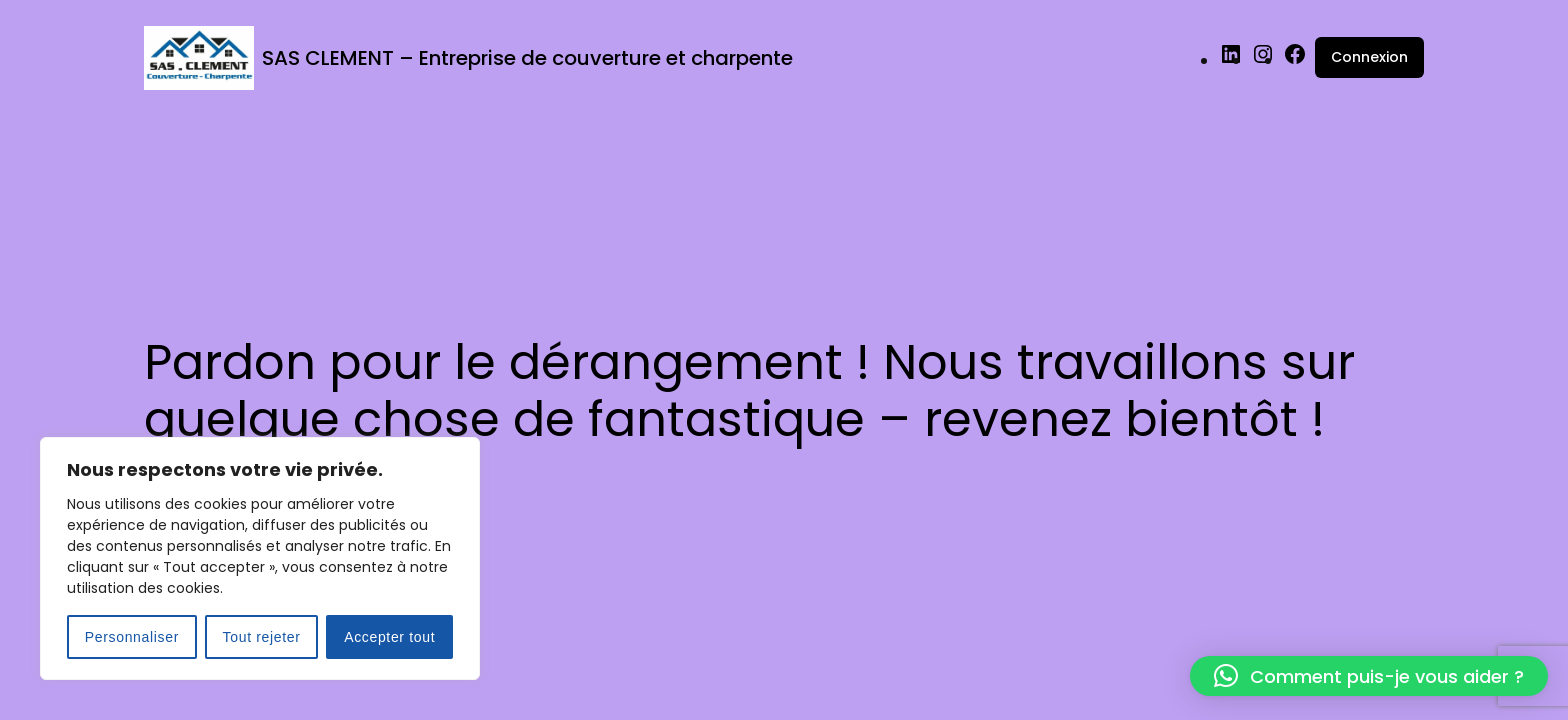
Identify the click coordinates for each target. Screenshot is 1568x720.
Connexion (1369, 57)
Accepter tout (389, 637)
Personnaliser (132, 637)
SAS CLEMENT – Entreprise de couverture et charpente (527, 58)
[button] (1369, 676)
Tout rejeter (262, 637)
